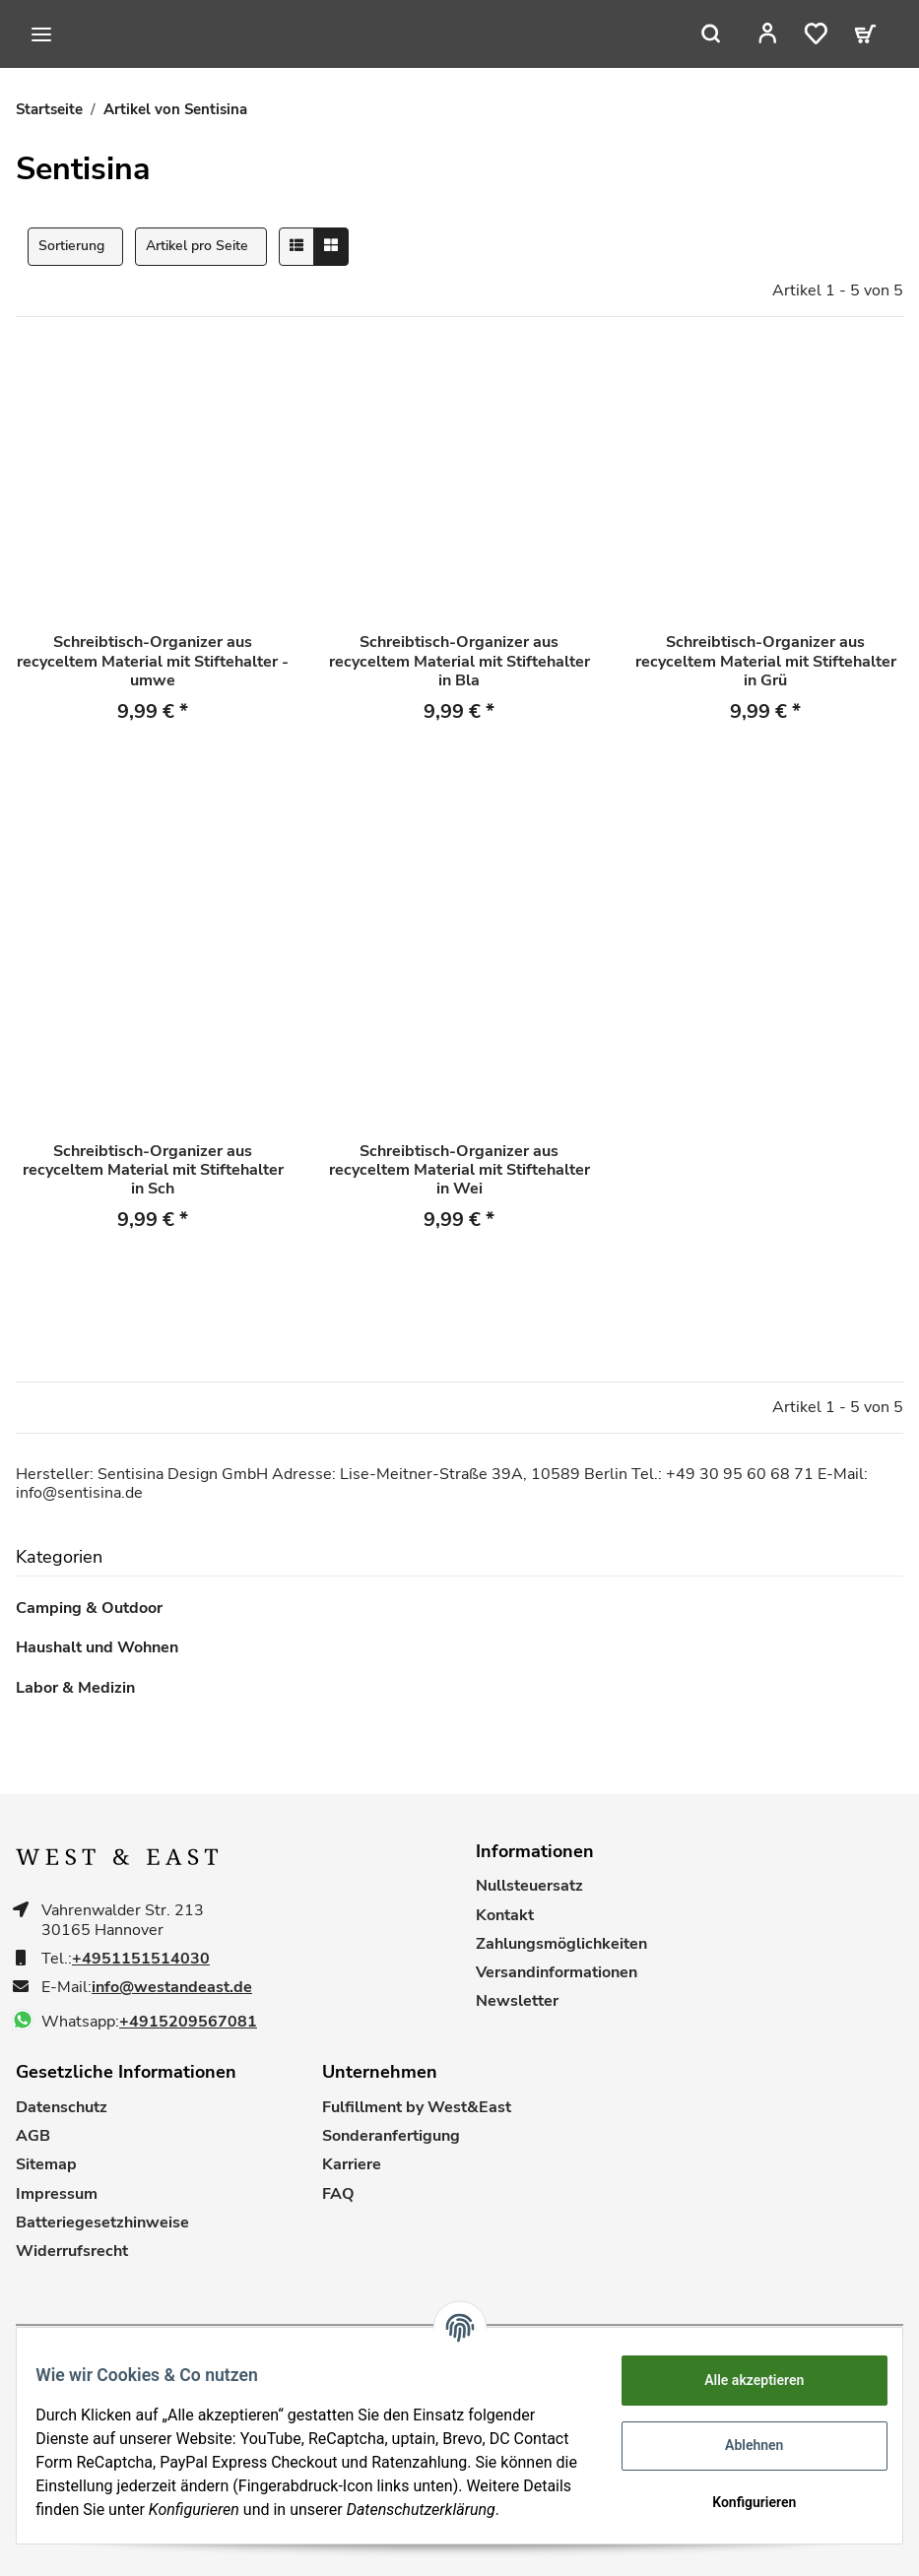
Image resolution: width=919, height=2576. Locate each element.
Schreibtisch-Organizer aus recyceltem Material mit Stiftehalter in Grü (765, 661)
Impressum (57, 2194)
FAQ (338, 2194)
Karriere (351, 2165)
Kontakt (505, 1915)
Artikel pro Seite (197, 245)
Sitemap (46, 2165)
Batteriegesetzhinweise (102, 2223)
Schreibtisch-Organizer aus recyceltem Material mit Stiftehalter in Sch (153, 1170)
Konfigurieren (741, 2496)
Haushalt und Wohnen (97, 1648)
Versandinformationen (556, 1973)
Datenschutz (61, 2107)
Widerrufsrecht (72, 2251)
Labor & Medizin (75, 1688)
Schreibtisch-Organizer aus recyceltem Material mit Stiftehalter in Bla (459, 661)
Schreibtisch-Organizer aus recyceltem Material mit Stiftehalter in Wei (459, 1170)
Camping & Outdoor (89, 1608)
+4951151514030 (141, 1959)
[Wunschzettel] (829, 33)
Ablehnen (741, 2439)
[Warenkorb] (871, 33)
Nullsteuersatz (529, 1886)
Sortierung (71, 245)
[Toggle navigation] (41, 34)
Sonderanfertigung (391, 2136)
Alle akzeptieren (741, 2374)
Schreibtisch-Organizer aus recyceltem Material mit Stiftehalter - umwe (153, 661)
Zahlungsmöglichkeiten (561, 1944)
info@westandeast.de (172, 1987)
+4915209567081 (188, 2022)
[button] (786, 33)
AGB (33, 2136)
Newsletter (517, 2001)
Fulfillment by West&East (416, 2107)
